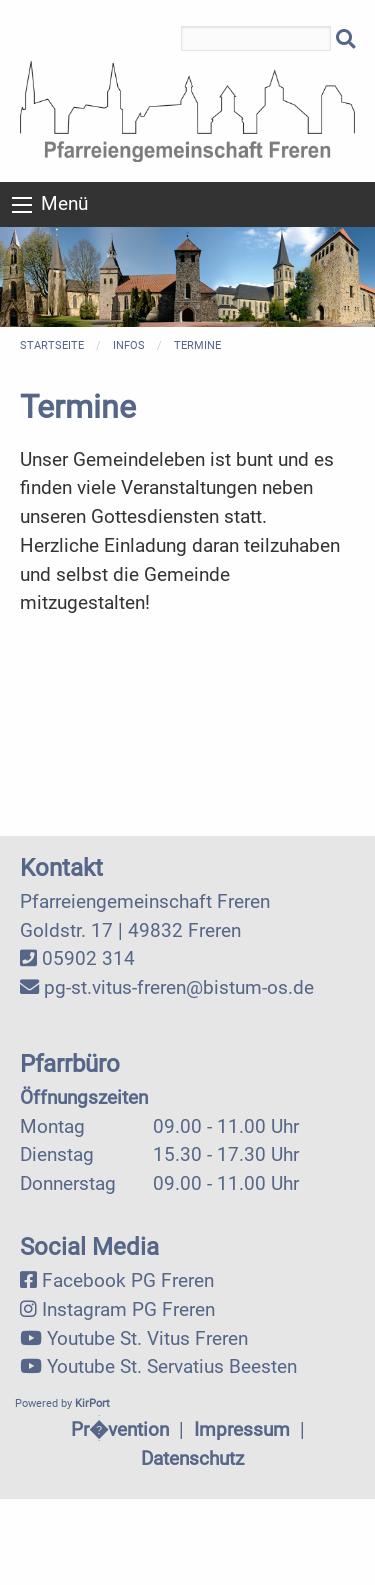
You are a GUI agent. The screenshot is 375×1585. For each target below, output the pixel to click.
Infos (129, 345)
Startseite (52, 345)
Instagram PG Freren (128, 1309)
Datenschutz (192, 1458)
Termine (197, 345)
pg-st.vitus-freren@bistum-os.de (179, 987)
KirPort (92, 1403)
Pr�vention (120, 1429)
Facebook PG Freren (128, 1280)
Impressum (242, 1429)
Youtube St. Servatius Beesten (172, 1366)
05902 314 (88, 958)
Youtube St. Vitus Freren (147, 1338)
